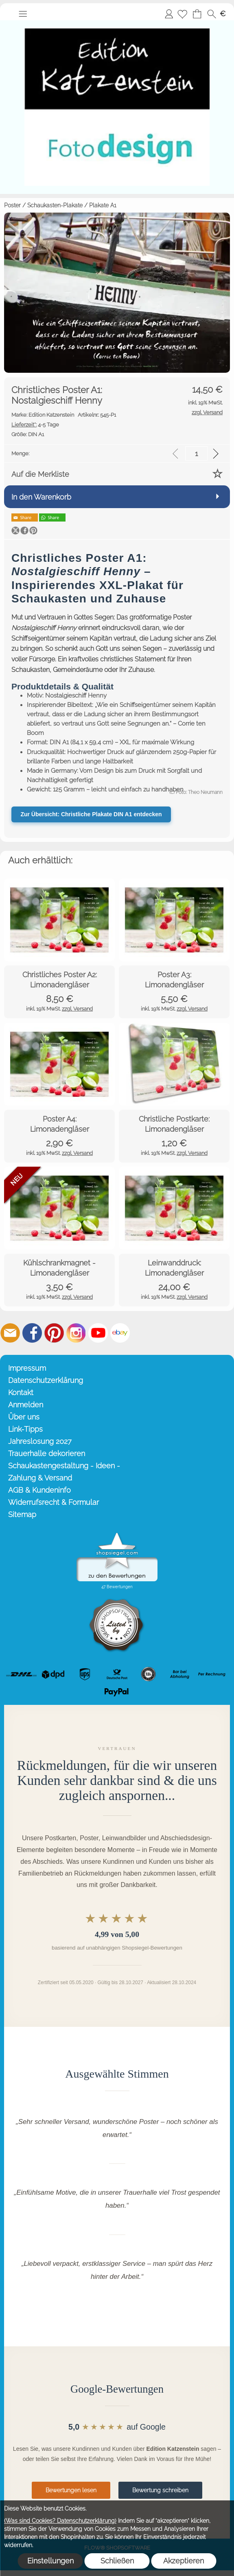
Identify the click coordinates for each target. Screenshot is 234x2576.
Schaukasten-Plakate (55, 205)
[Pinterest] (54, 1333)
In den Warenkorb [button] (41, 497)
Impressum (27, 1368)
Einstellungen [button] (50, 2560)
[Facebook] (32, 1333)
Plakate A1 (102, 205)
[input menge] (196, 453)
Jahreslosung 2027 (40, 1441)
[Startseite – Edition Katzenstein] (117, 23)
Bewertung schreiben (160, 2490)
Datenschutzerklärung (45, 1380)
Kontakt (20, 1392)
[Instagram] (76, 1333)
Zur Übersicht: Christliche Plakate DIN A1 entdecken (91, 814)
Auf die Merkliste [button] (40, 474)
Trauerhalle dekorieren (46, 1453)
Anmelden (169, 13)
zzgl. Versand (77, 1009)
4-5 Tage (35, 425)
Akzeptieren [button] (183, 2560)
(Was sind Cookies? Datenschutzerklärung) (60, 2520)
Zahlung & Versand (40, 1478)
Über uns (23, 1417)
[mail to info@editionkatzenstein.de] (10, 1333)
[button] (22, 14)
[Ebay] (120, 1333)
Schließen (117, 2560)
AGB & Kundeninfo (39, 1490)
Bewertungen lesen (71, 2490)
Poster (12, 205)
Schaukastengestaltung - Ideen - (64, 1465)
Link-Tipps (25, 1429)
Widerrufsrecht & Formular (53, 1502)
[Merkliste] (182, 14)
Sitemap (22, 1514)
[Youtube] (98, 1333)
